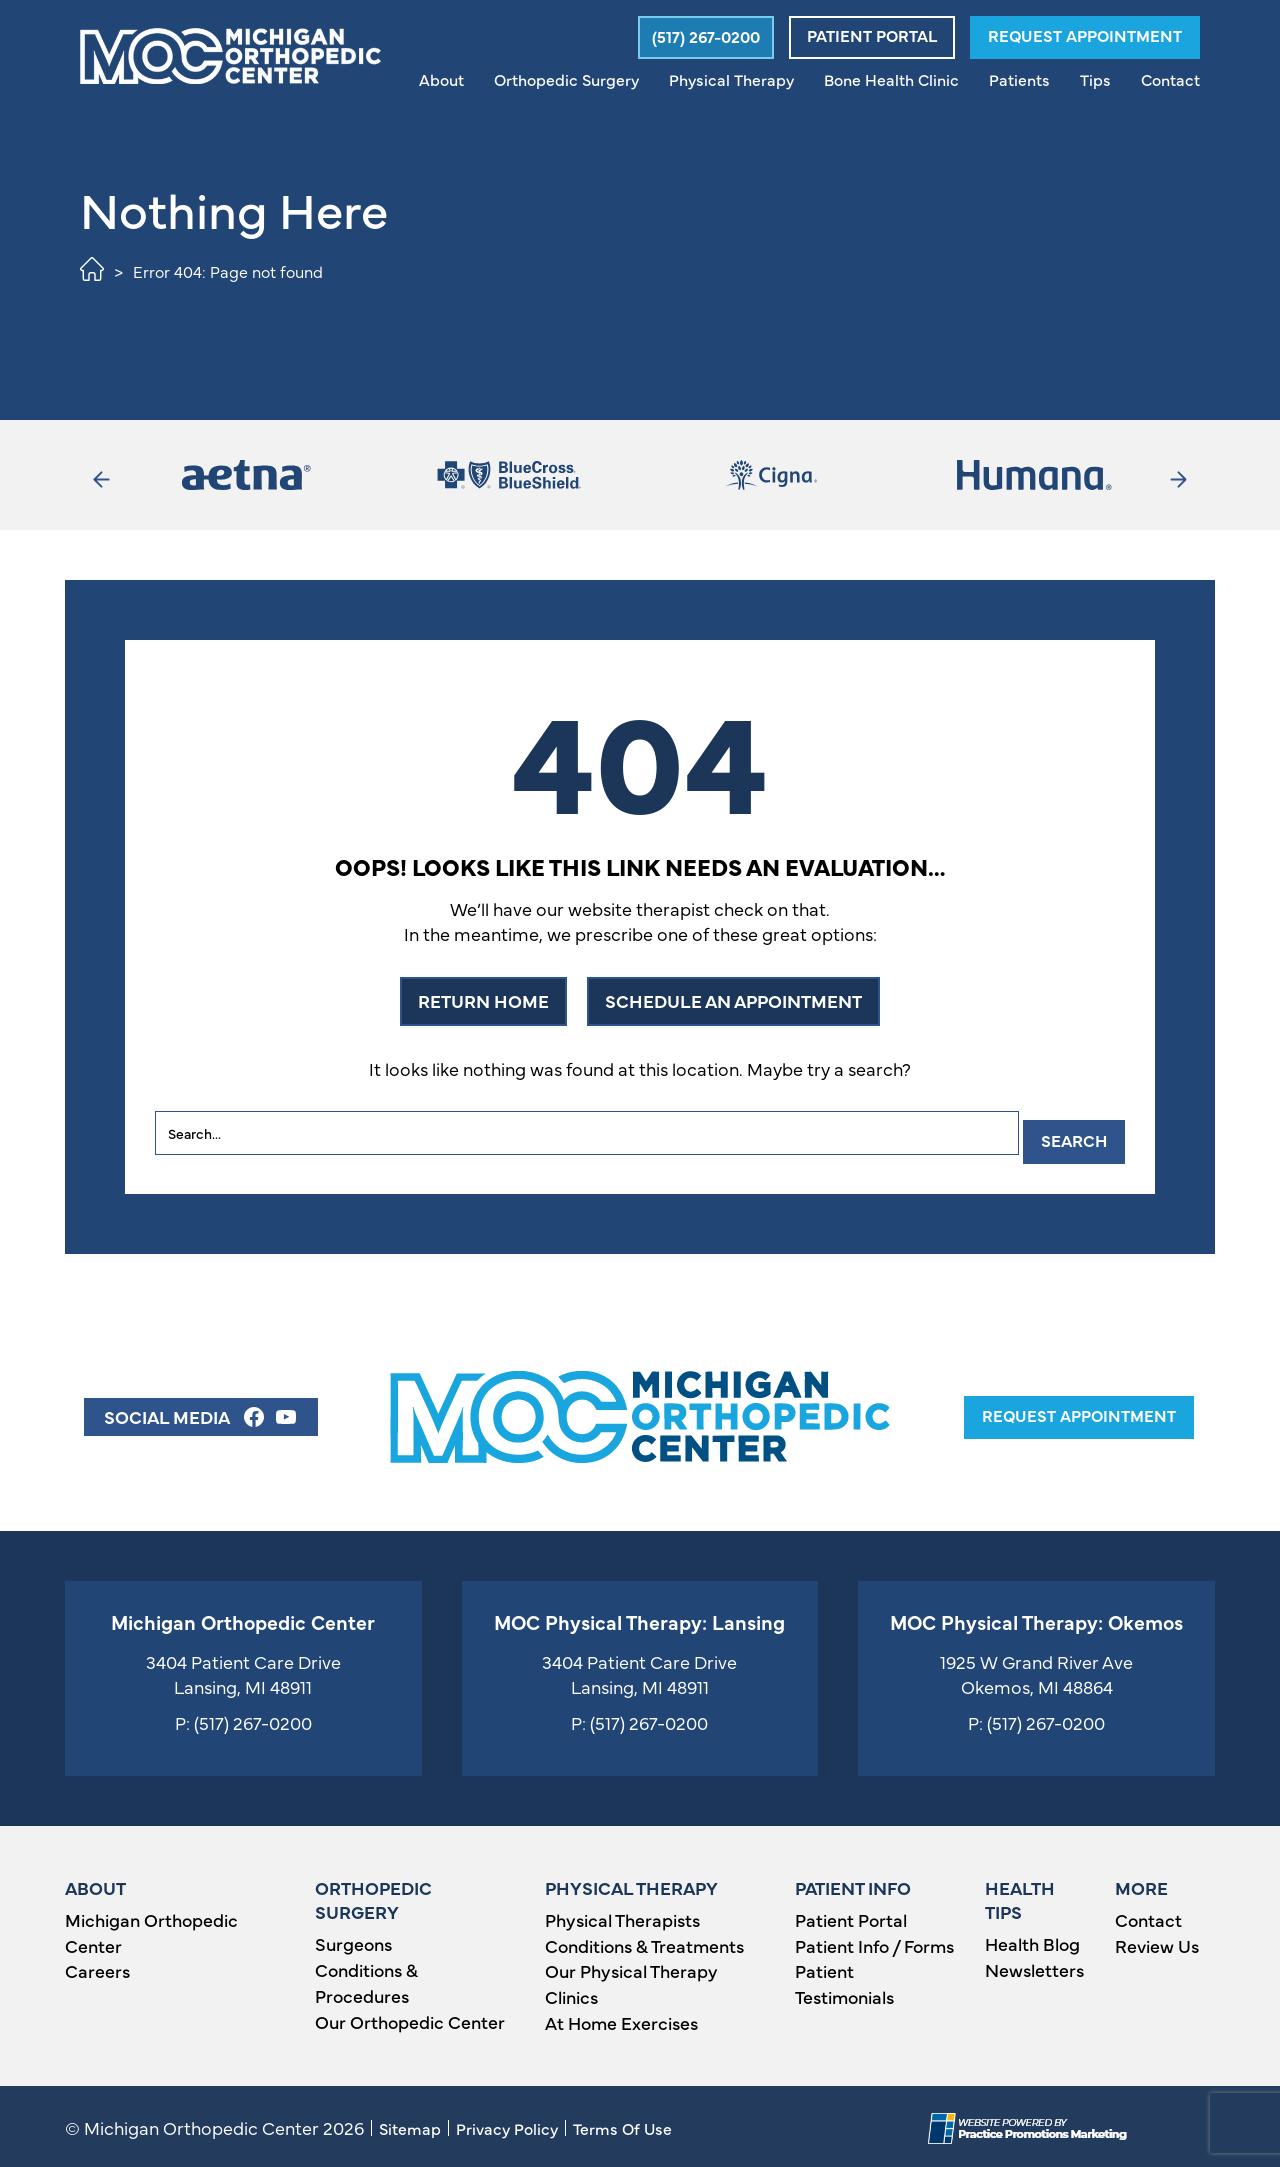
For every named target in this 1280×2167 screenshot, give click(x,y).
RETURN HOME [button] (483, 1000)
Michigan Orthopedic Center (243, 1617)
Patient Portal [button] (872, 35)
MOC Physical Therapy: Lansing (639, 1617)
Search (1067, 1133)
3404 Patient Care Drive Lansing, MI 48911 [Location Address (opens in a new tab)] (243, 1670)
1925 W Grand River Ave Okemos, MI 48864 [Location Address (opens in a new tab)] (1036, 1670)
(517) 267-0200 (253, 1718)
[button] (702, 37)
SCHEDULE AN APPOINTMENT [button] (733, 1000)
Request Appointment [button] (1085, 35)
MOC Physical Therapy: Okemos (1036, 1617)
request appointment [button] (1079, 1411)
